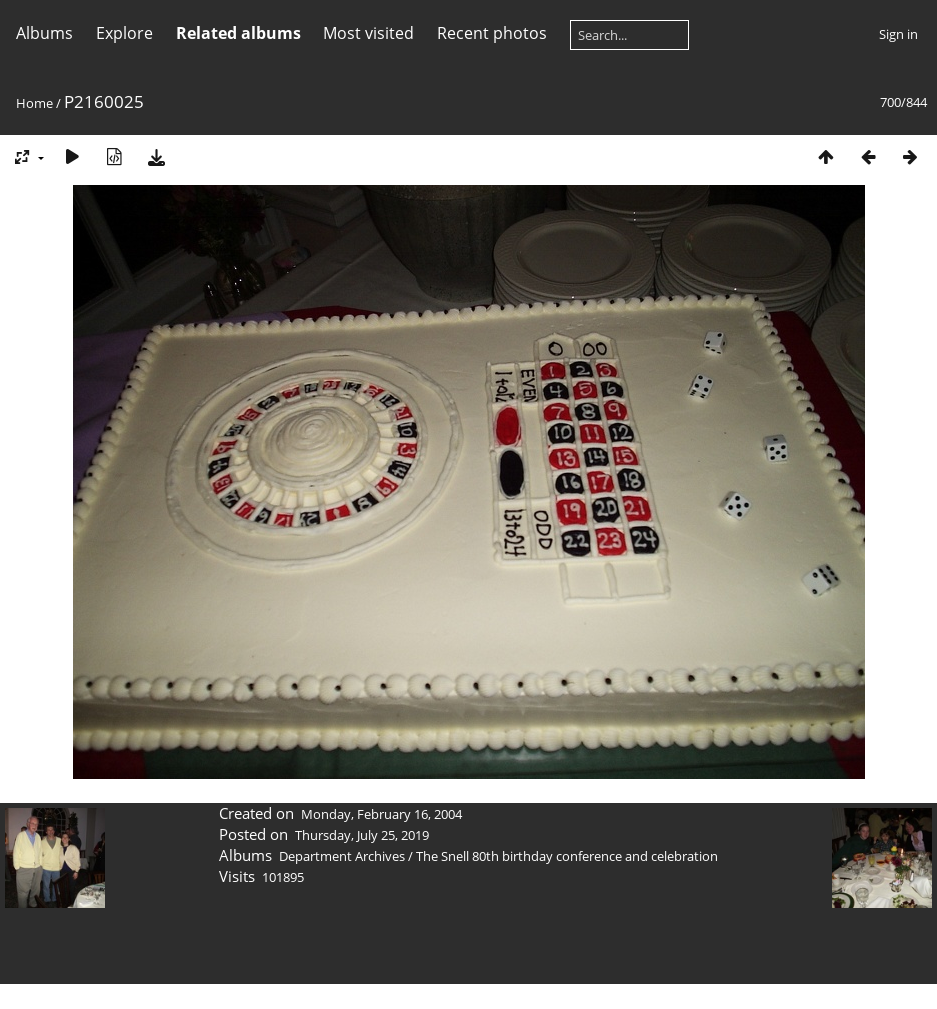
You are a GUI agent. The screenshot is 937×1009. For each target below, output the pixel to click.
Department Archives (342, 856)
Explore (124, 33)
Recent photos (492, 33)
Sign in (898, 34)
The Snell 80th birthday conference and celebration (567, 856)
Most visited (368, 33)
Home (34, 103)
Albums (44, 33)
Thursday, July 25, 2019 (362, 835)
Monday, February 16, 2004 (381, 814)
